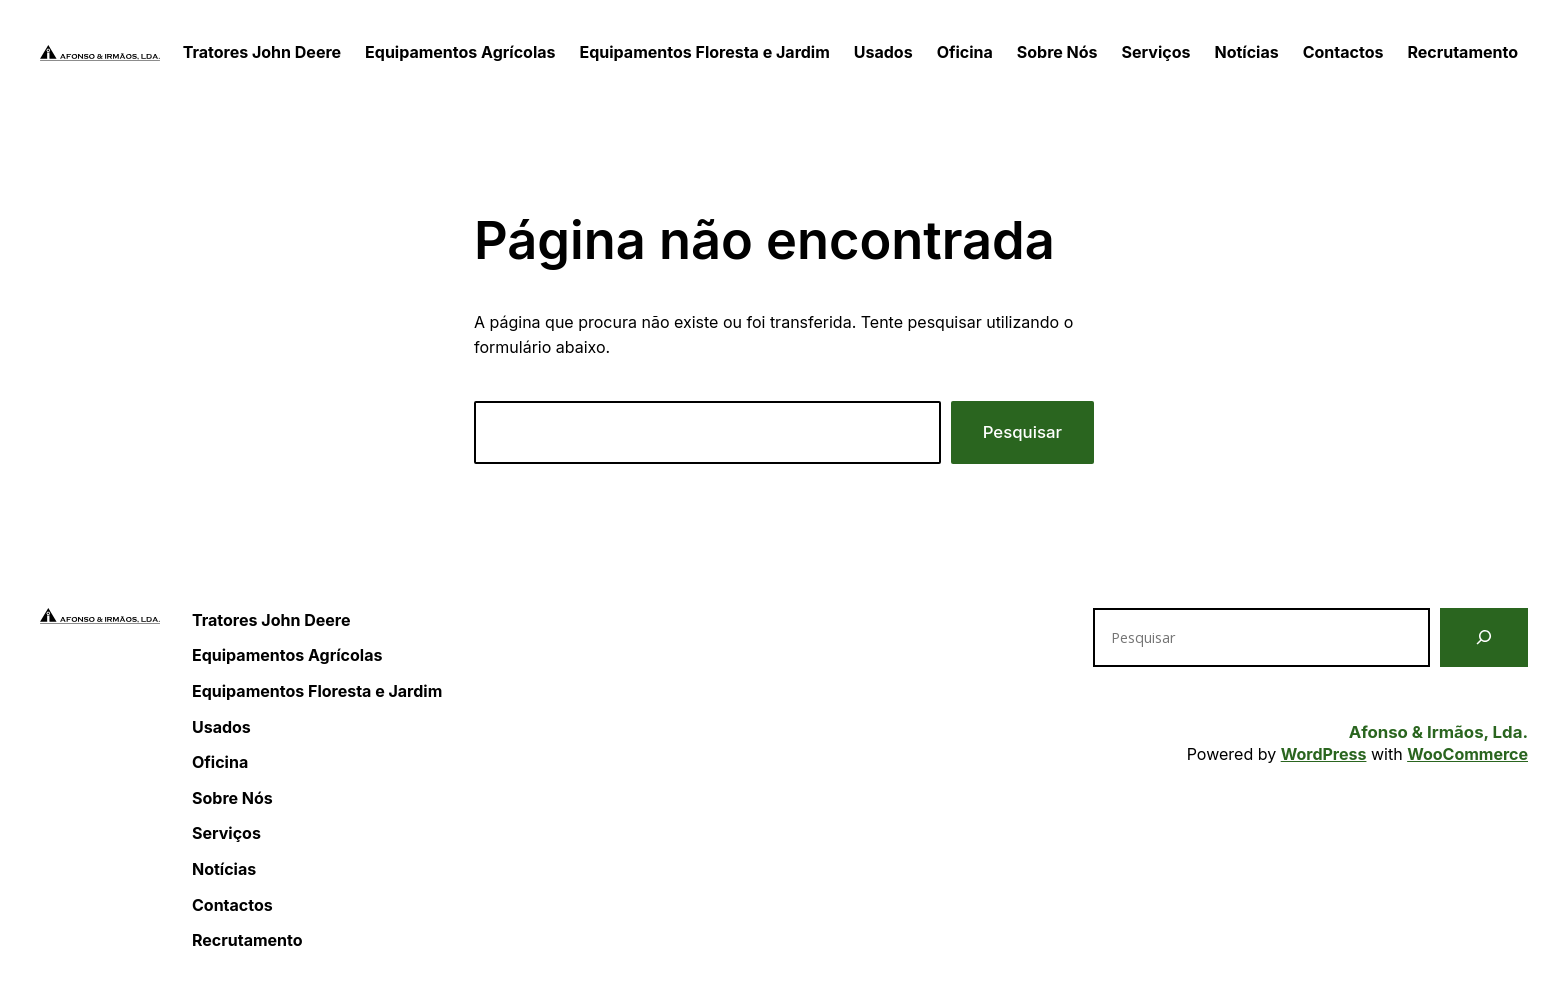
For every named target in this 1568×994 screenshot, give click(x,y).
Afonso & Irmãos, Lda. (1438, 732)
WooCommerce (1467, 754)
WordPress (1324, 754)
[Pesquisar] (1484, 637)
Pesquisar (1022, 432)
